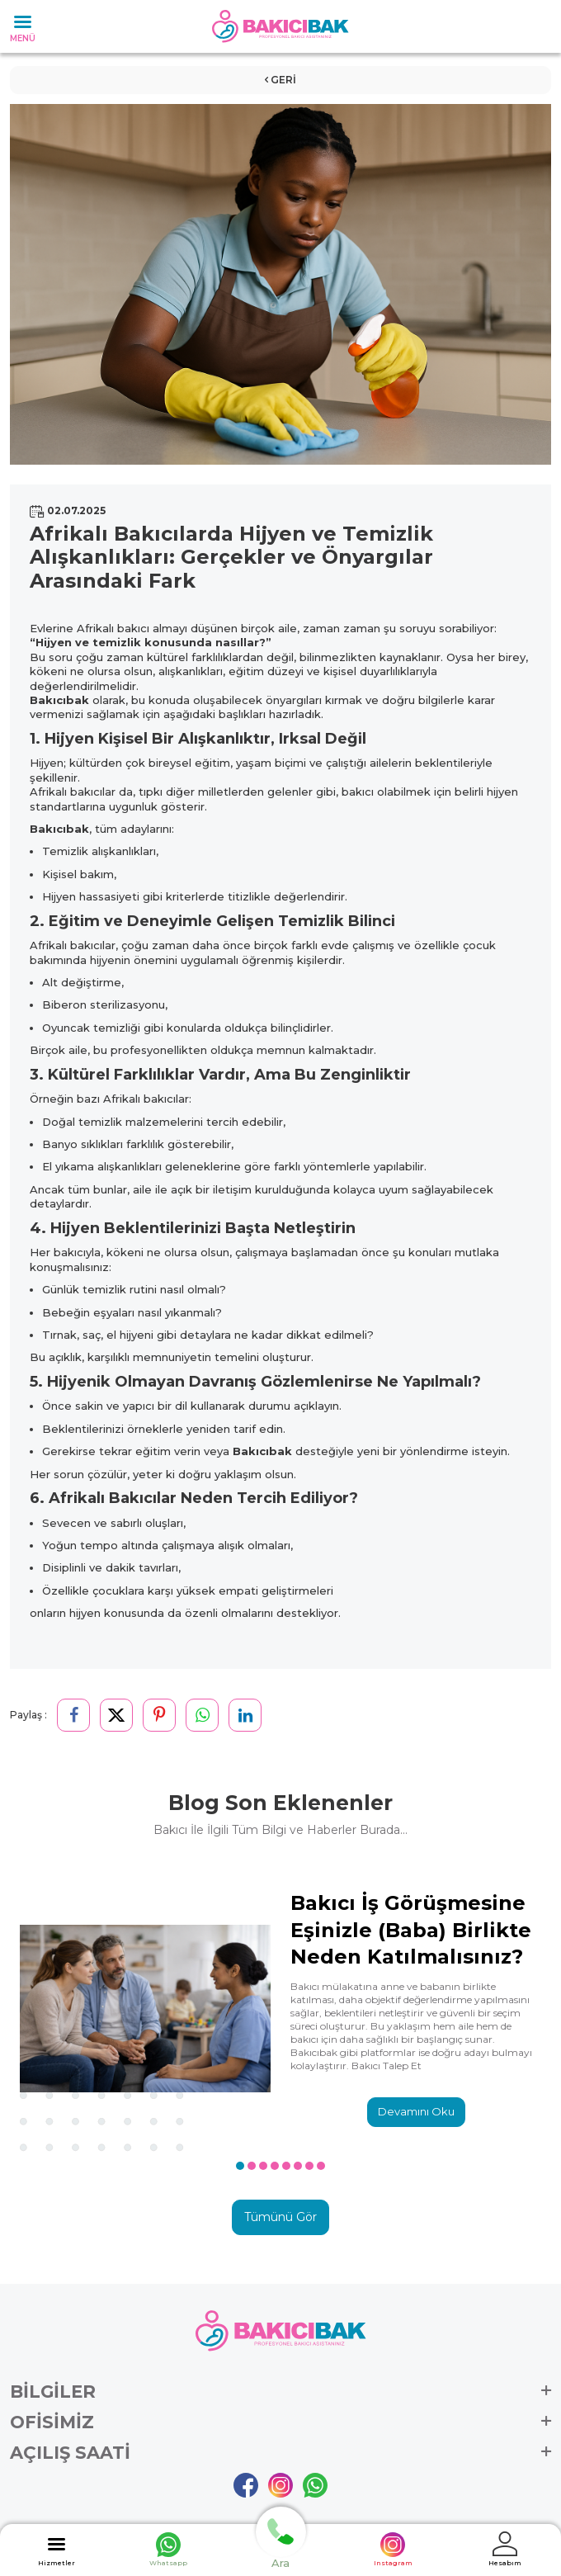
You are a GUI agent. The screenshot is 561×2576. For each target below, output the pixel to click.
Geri (280, 79)
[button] (240, 2166)
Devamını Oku (416, 2111)
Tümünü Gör (280, 2217)
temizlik (116, 642)
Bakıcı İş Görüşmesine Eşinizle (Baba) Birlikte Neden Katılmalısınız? (410, 1929)
